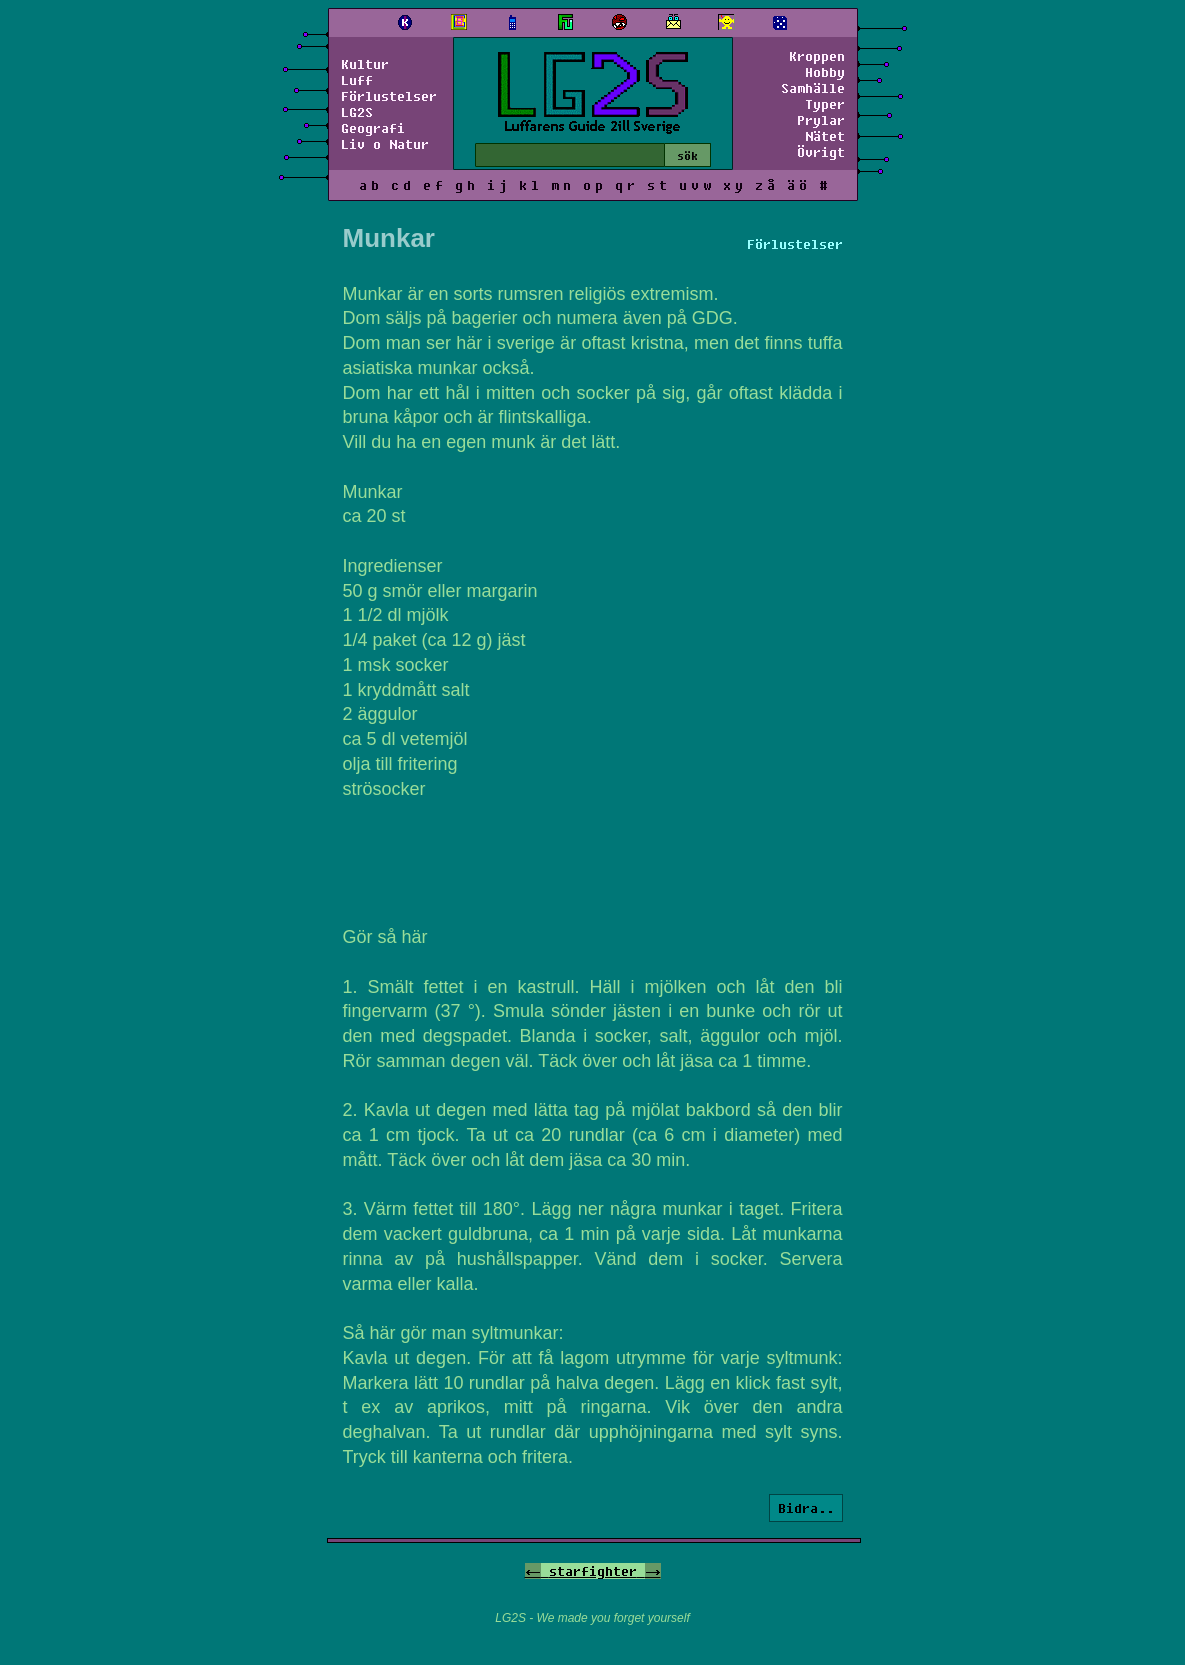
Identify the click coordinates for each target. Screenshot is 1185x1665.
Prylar (821, 120)
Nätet (825, 136)
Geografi (373, 128)
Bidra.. (806, 1508)
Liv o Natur (385, 144)
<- (533, 1571)
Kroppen (817, 56)
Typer (825, 104)
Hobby (825, 72)
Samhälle (813, 88)
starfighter (593, 1571)
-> (653, 1571)
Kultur (365, 64)
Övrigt (821, 152)
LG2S (357, 112)
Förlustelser (389, 96)
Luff (357, 80)
